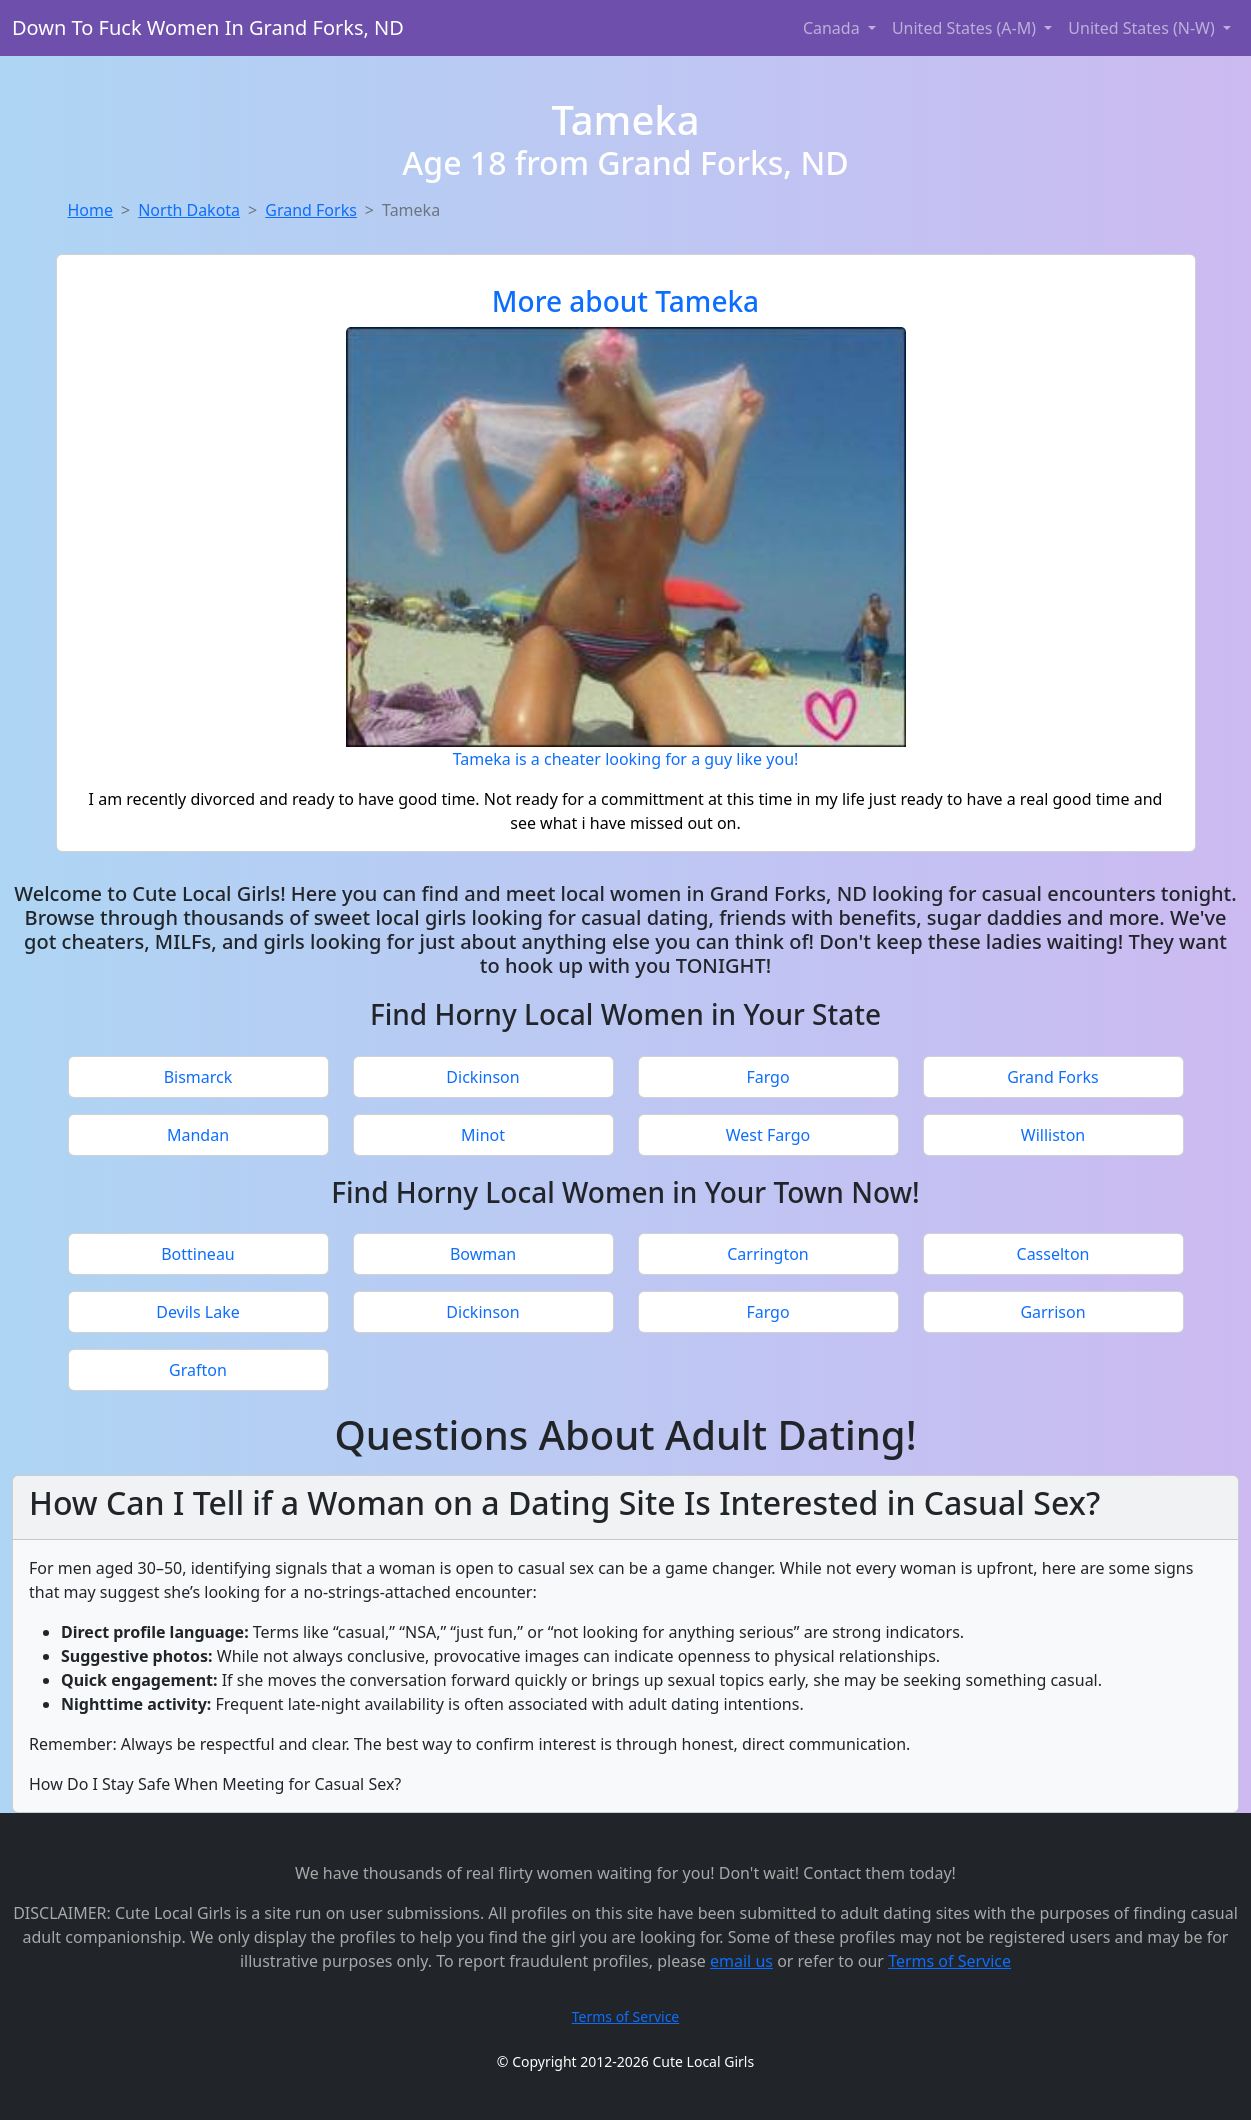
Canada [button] (833, 28)
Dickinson (482, 1077)
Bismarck (198, 1077)
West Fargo (768, 1135)
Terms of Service (949, 1961)
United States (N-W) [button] (1143, 28)
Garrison (1052, 1312)
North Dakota (189, 210)
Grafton (198, 1370)
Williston (1053, 1135)
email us (741, 1961)
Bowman (483, 1254)
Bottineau (198, 1254)
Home (91, 210)
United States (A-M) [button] (966, 28)
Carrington (768, 1254)
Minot (483, 1135)
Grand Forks (311, 210)
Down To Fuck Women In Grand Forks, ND (208, 27)
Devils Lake (198, 1312)
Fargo (767, 1077)
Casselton (1053, 1254)
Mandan (198, 1135)
